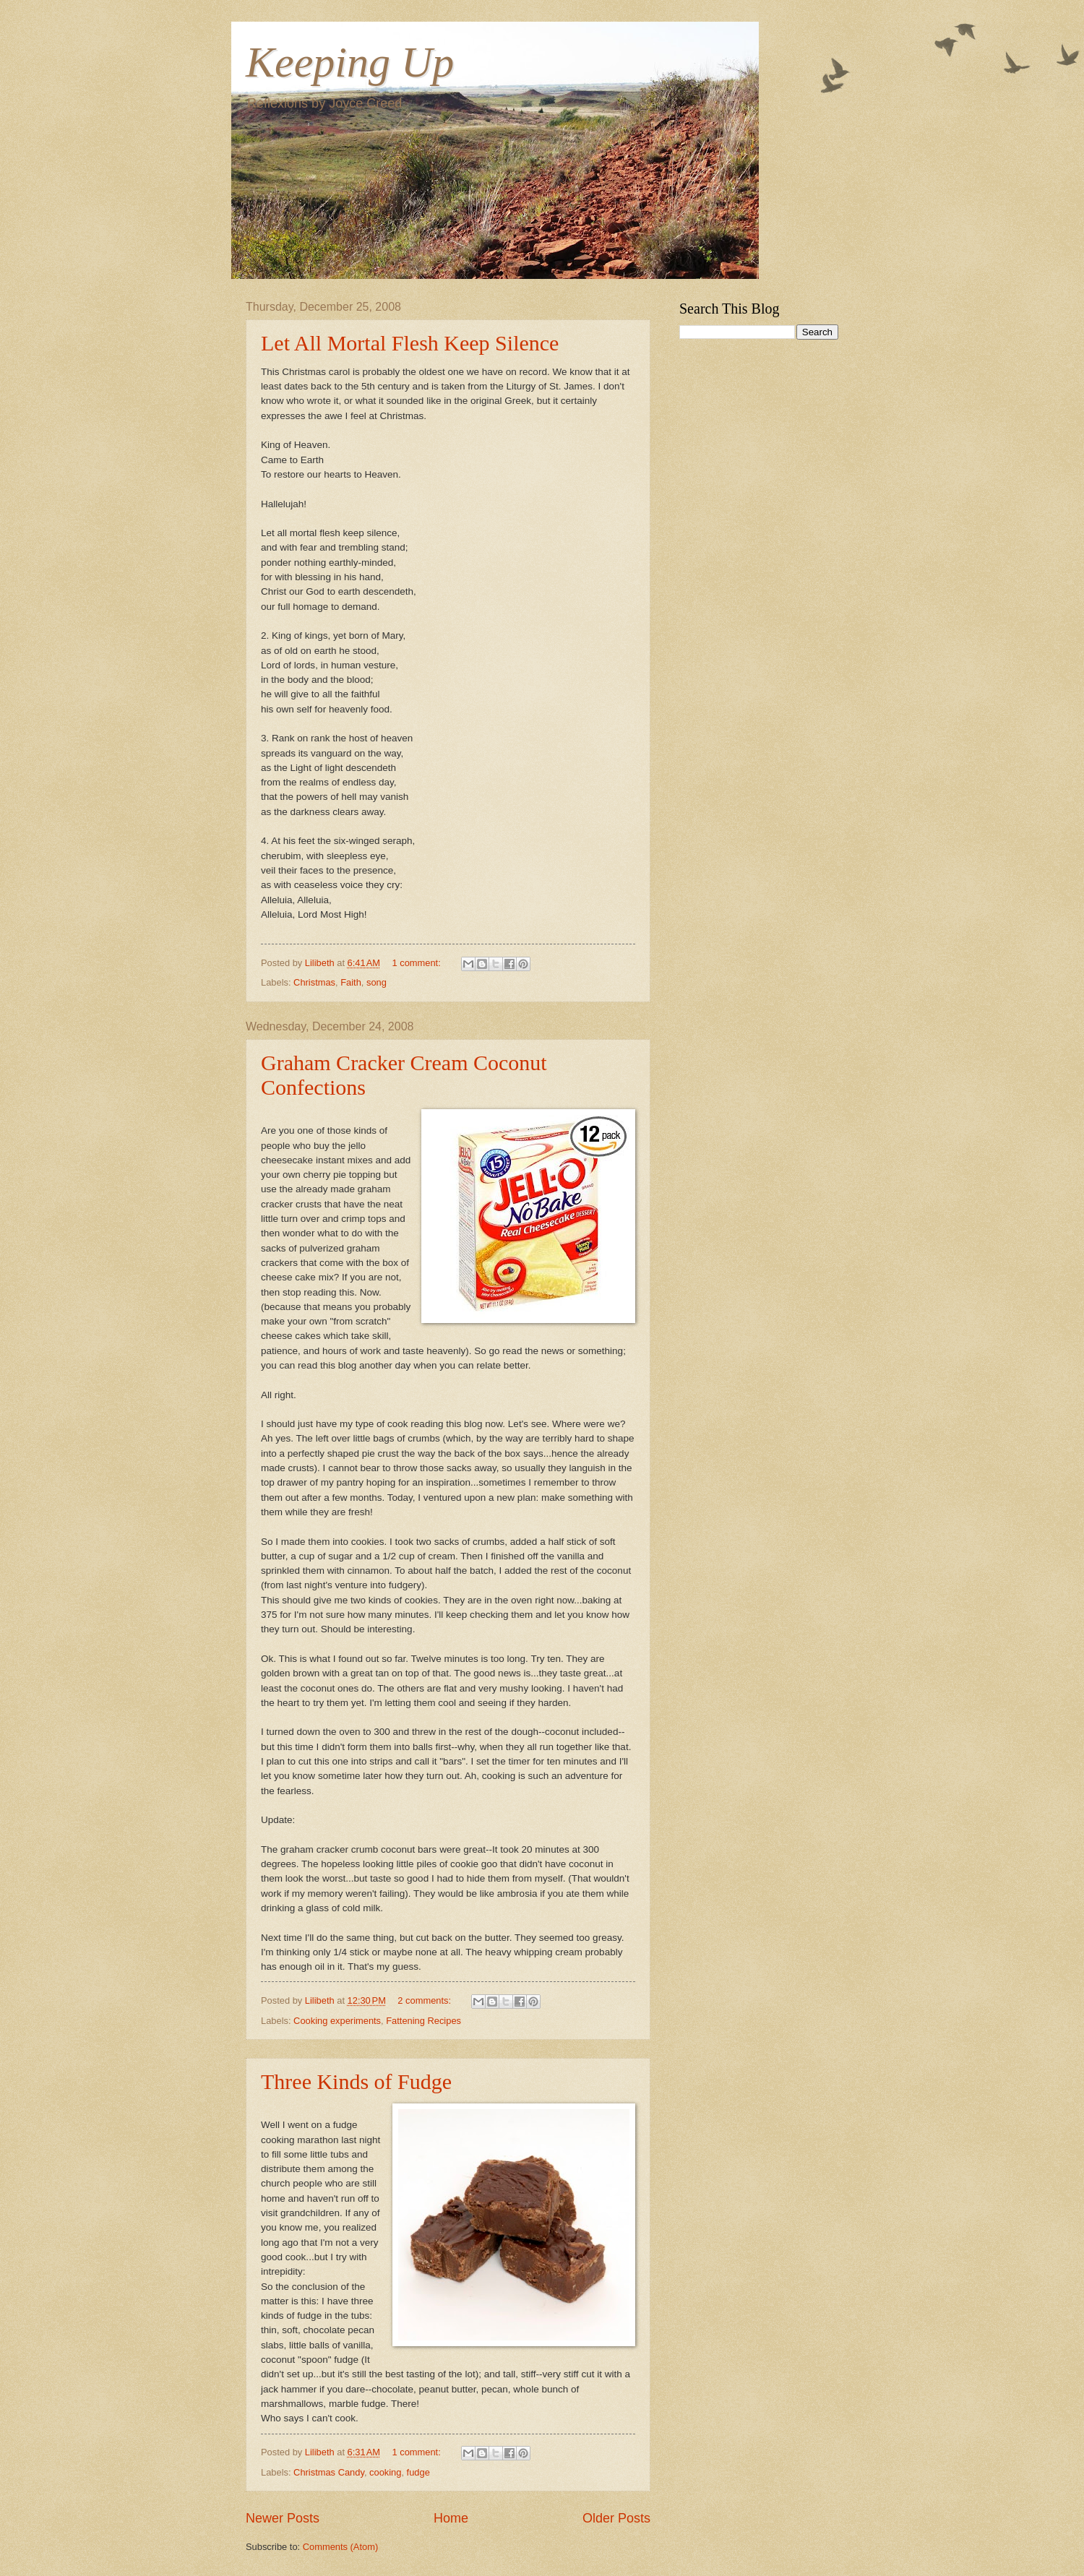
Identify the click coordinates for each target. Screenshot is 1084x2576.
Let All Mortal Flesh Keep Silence (410, 343)
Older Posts (616, 2518)
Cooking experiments (337, 2020)
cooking (385, 2472)
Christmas (314, 982)
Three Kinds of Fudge (356, 2081)
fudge (418, 2472)
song (376, 982)
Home (451, 2518)
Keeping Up (350, 62)
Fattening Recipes (423, 2020)
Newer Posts (282, 2518)
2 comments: (425, 2000)
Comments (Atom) (340, 2546)
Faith (350, 982)
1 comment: (417, 962)
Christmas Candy (328, 2472)
